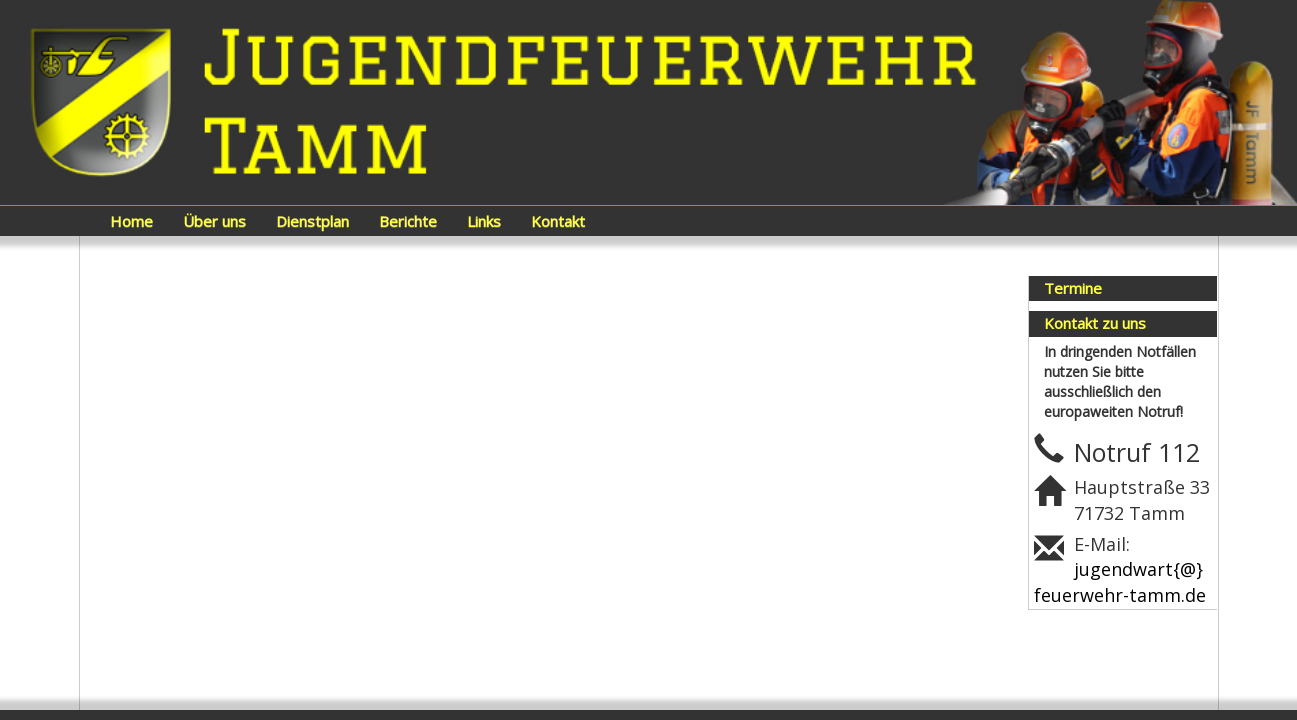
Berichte (408, 221)
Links (484, 221)
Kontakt (558, 221)
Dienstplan (312, 221)
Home (131, 221)
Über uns (214, 221)
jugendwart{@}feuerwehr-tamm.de (1120, 582)
